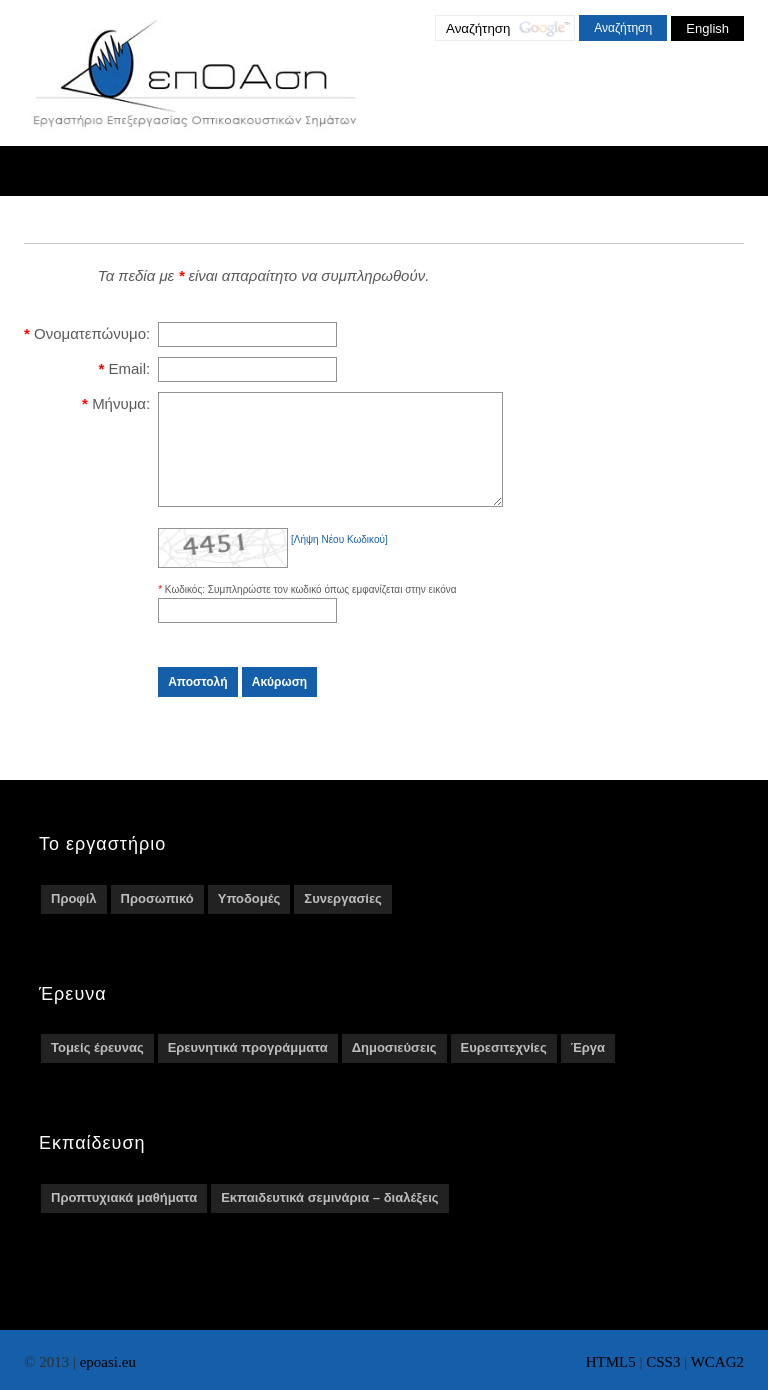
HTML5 (611, 1362)
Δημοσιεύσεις (394, 1068)
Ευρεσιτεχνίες (504, 1068)
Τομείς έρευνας (97, 1068)
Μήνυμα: (121, 403)
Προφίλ (74, 919)
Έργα (588, 1068)
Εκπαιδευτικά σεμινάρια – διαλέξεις (329, 1218)
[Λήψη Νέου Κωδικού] (339, 560)
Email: (129, 368)
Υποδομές (249, 919)
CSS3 (663, 1362)
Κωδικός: (186, 610)
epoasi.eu (108, 1362)
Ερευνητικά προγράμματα (248, 1068)
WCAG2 (717, 1362)
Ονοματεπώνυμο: (92, 333)
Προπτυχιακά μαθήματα (124, 1218)
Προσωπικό (157, 919)
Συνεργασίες (342, 919)
